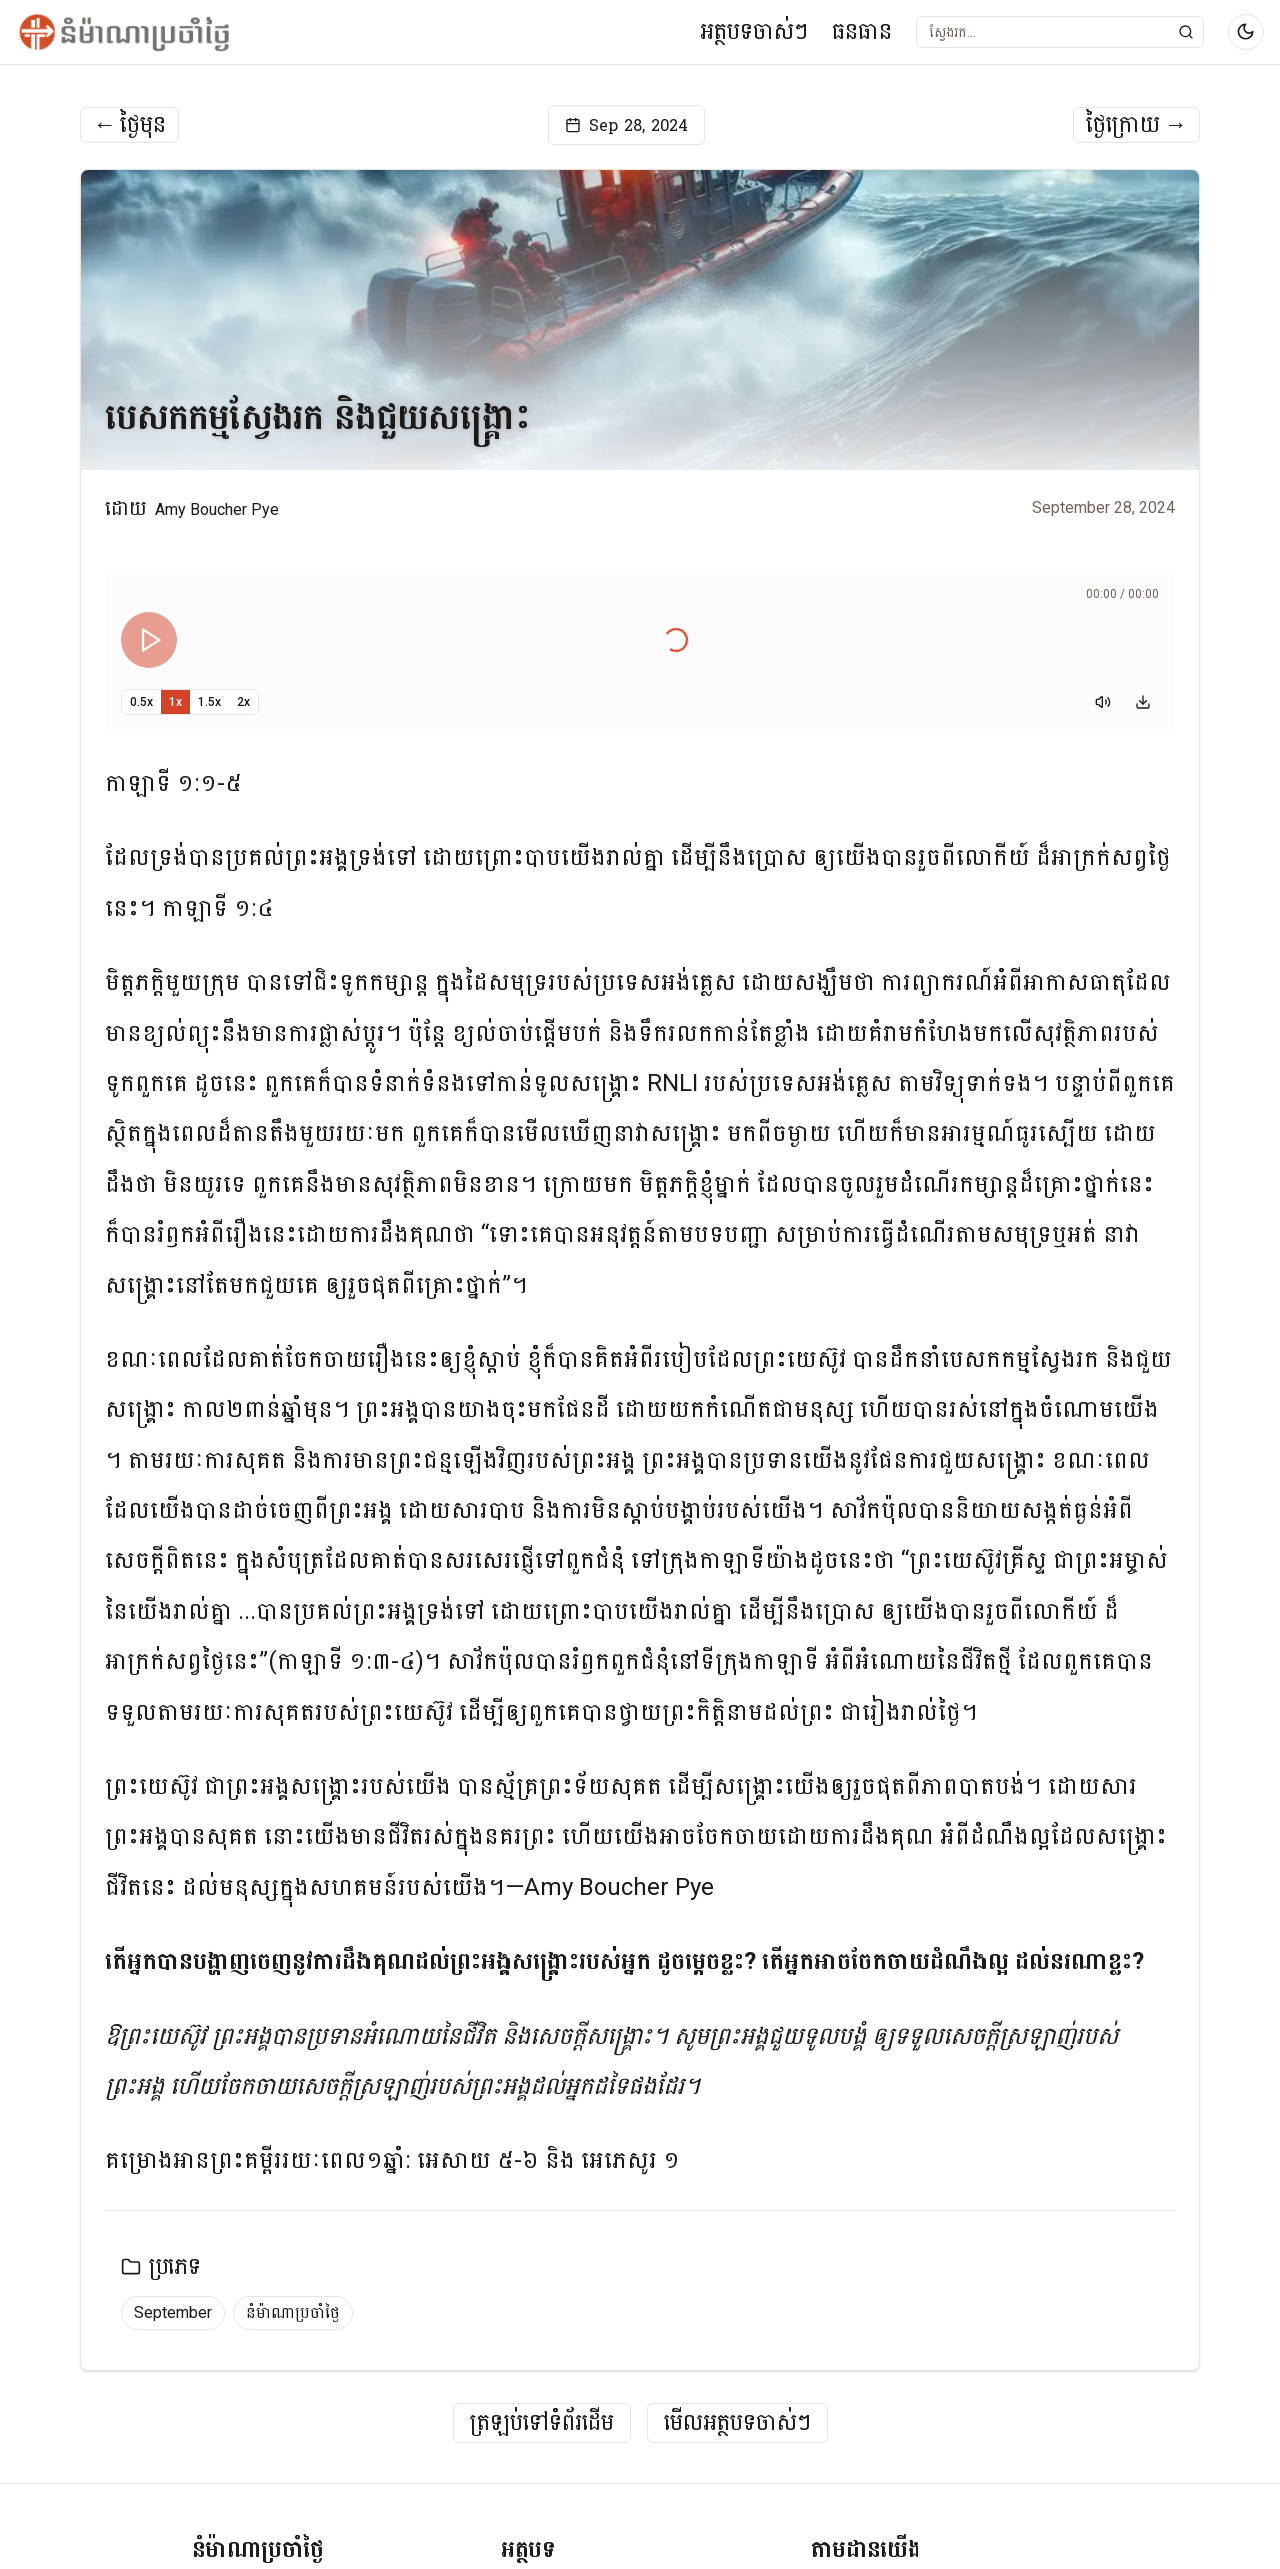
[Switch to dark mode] (1246, 32)
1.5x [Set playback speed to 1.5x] (209, 702)
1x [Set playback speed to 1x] (175, 702)
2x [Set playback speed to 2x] (243, 702)
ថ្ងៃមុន (129, 125)
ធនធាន (862, 31)
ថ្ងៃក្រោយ (1136, 125)
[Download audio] (1143, 702)
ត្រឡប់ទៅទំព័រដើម (542, 2423)
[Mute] (1103, 702)
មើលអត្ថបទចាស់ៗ (737, 2423)
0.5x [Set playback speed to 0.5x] (141, 702)
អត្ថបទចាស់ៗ (754, 31)
